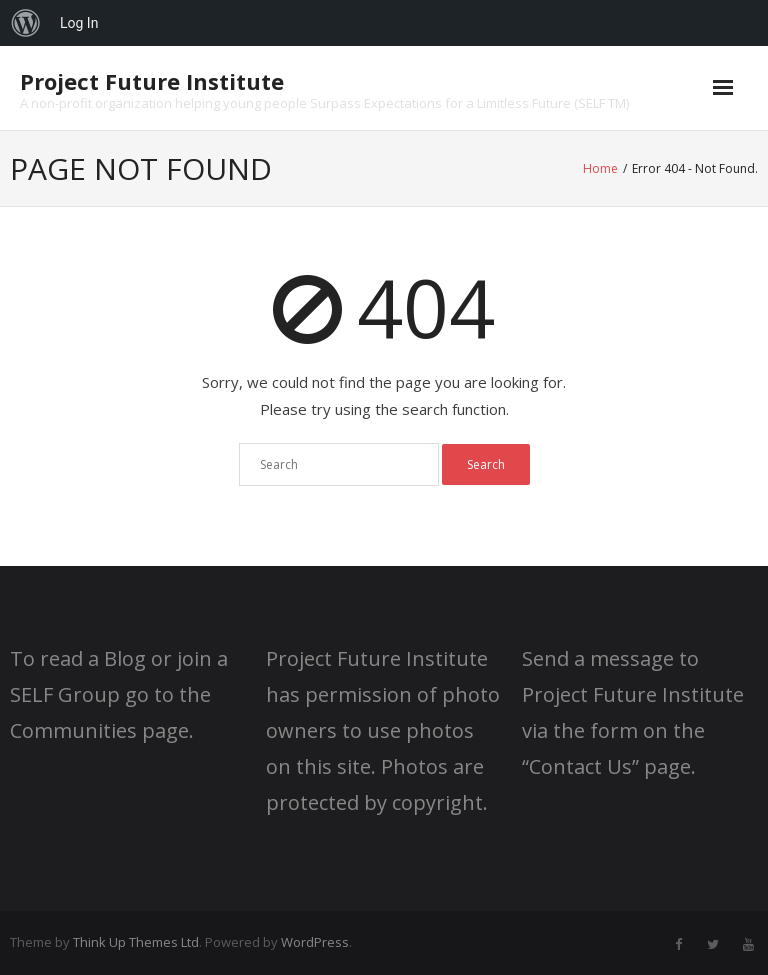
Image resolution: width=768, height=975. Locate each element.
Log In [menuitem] (79, 23)
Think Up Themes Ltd (136, 942)
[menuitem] (26, 23)
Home (600, 168)
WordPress (315, 942)
